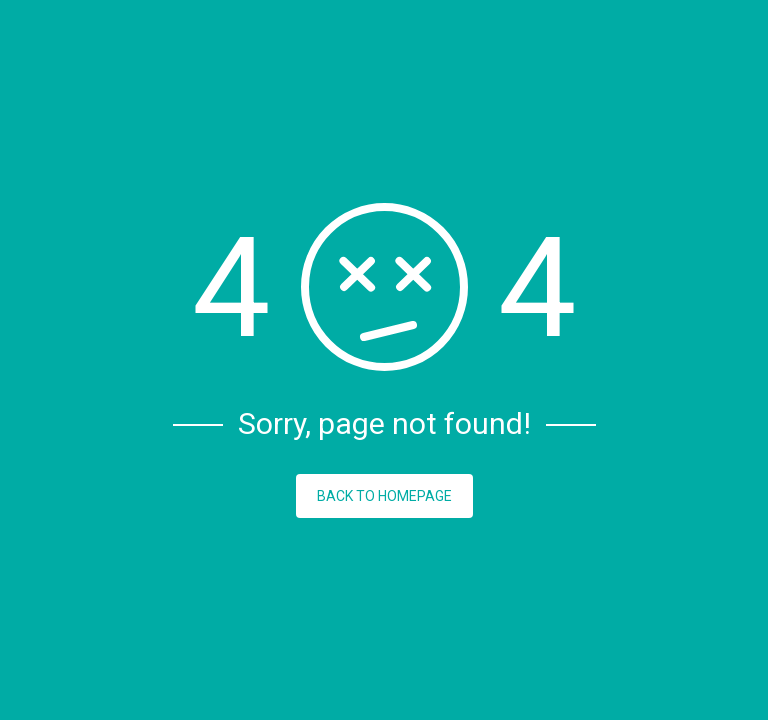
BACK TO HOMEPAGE (384, 496)
